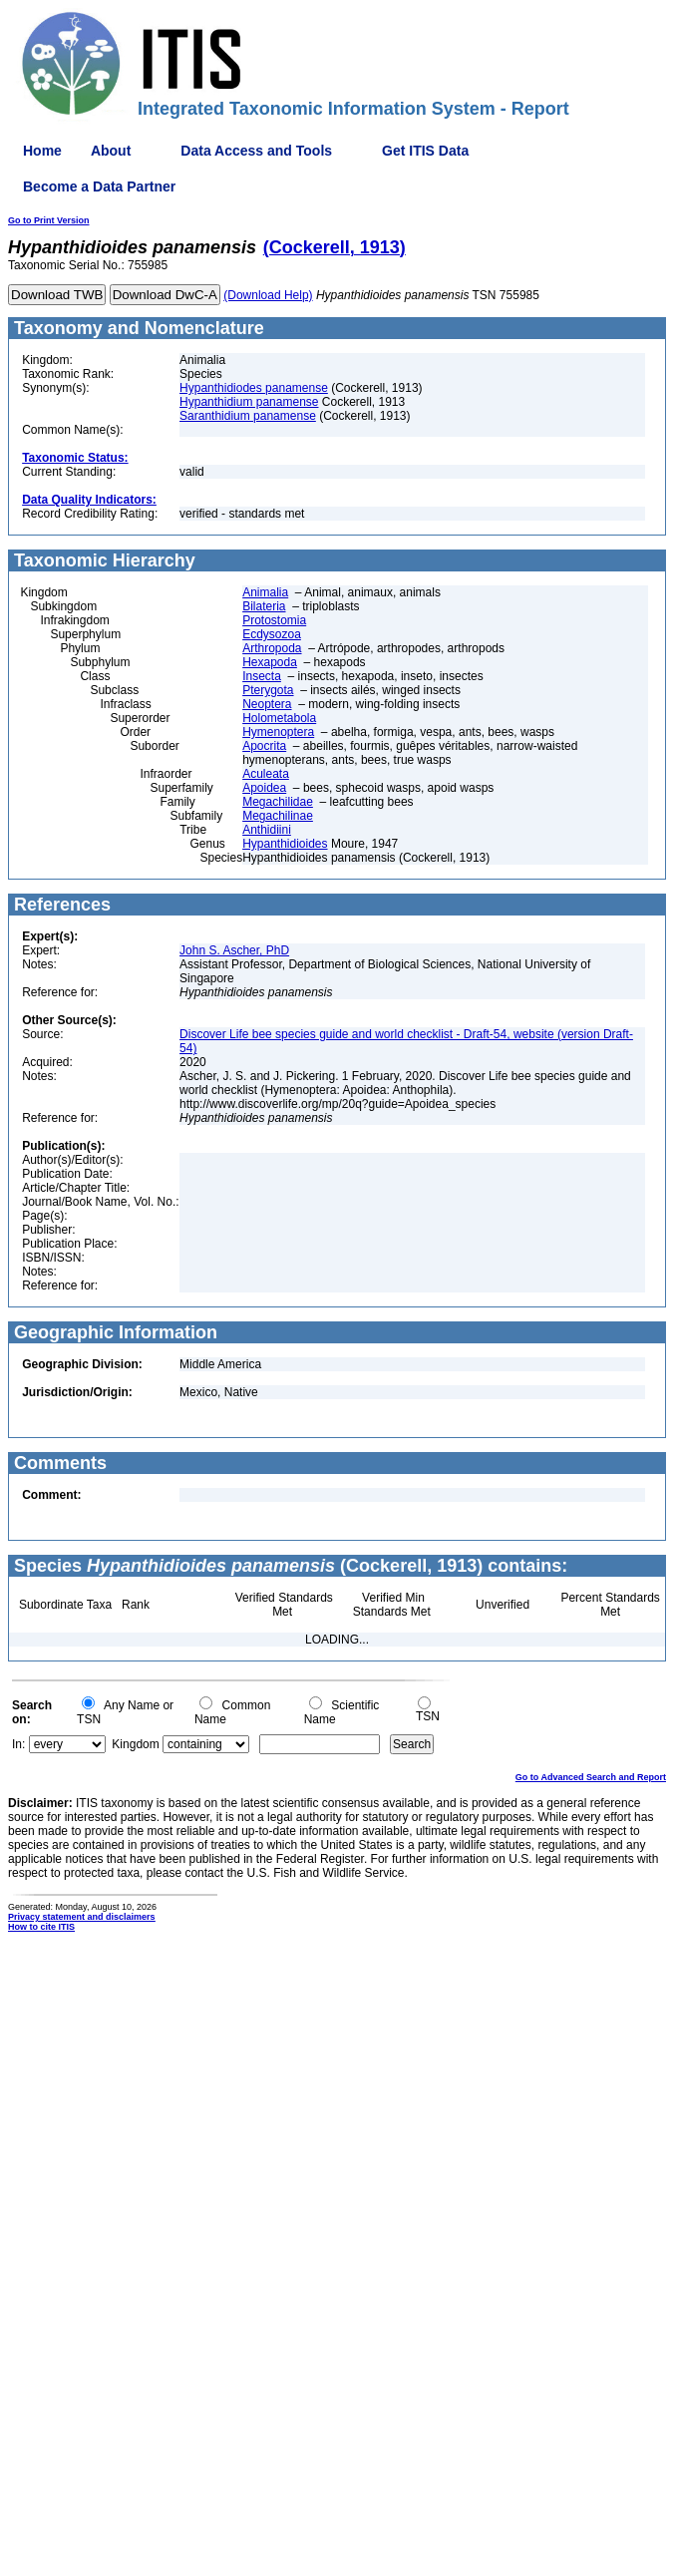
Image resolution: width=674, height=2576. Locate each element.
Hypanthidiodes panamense (253, 388)
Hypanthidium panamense (248, 402)
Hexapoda (269, 662)
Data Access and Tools (256, 151)
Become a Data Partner (99, 186)
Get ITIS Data (425, 151)
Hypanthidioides (284, 844)
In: (18, 1744)
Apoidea (264, 788)
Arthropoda (271, 648)
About (111, 151)
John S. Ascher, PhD (234, 950)
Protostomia (274, 620)
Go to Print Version (49, 220)
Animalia (265, 592)
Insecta (261, 676)
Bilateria (263, 606)
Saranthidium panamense (247, 416)
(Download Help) (267, 295)
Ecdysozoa (271, 634)
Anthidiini (266, 830)
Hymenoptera (278, 732)
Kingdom (135, 1744)
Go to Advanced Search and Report (590, 1777)
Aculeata (265, 774)
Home (42, 151)
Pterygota (267, 690)
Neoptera (266, 704)
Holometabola (279, 718)
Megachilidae (277, 802)
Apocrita (264, 746)
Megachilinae (277, 816)
